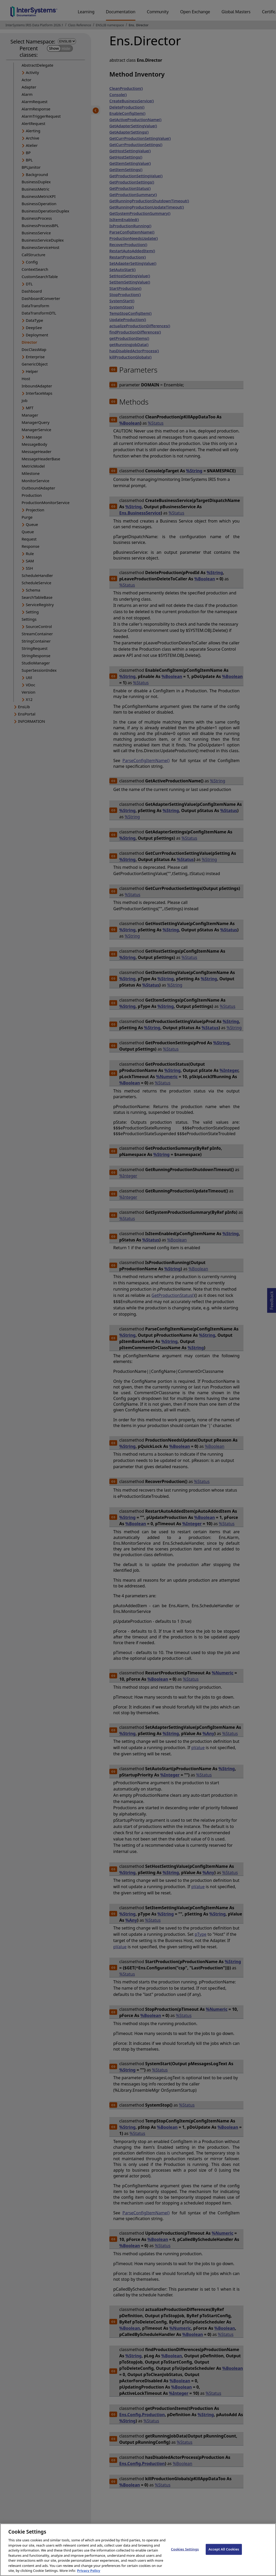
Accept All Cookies (224, 2554)
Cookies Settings (185, 2554)
